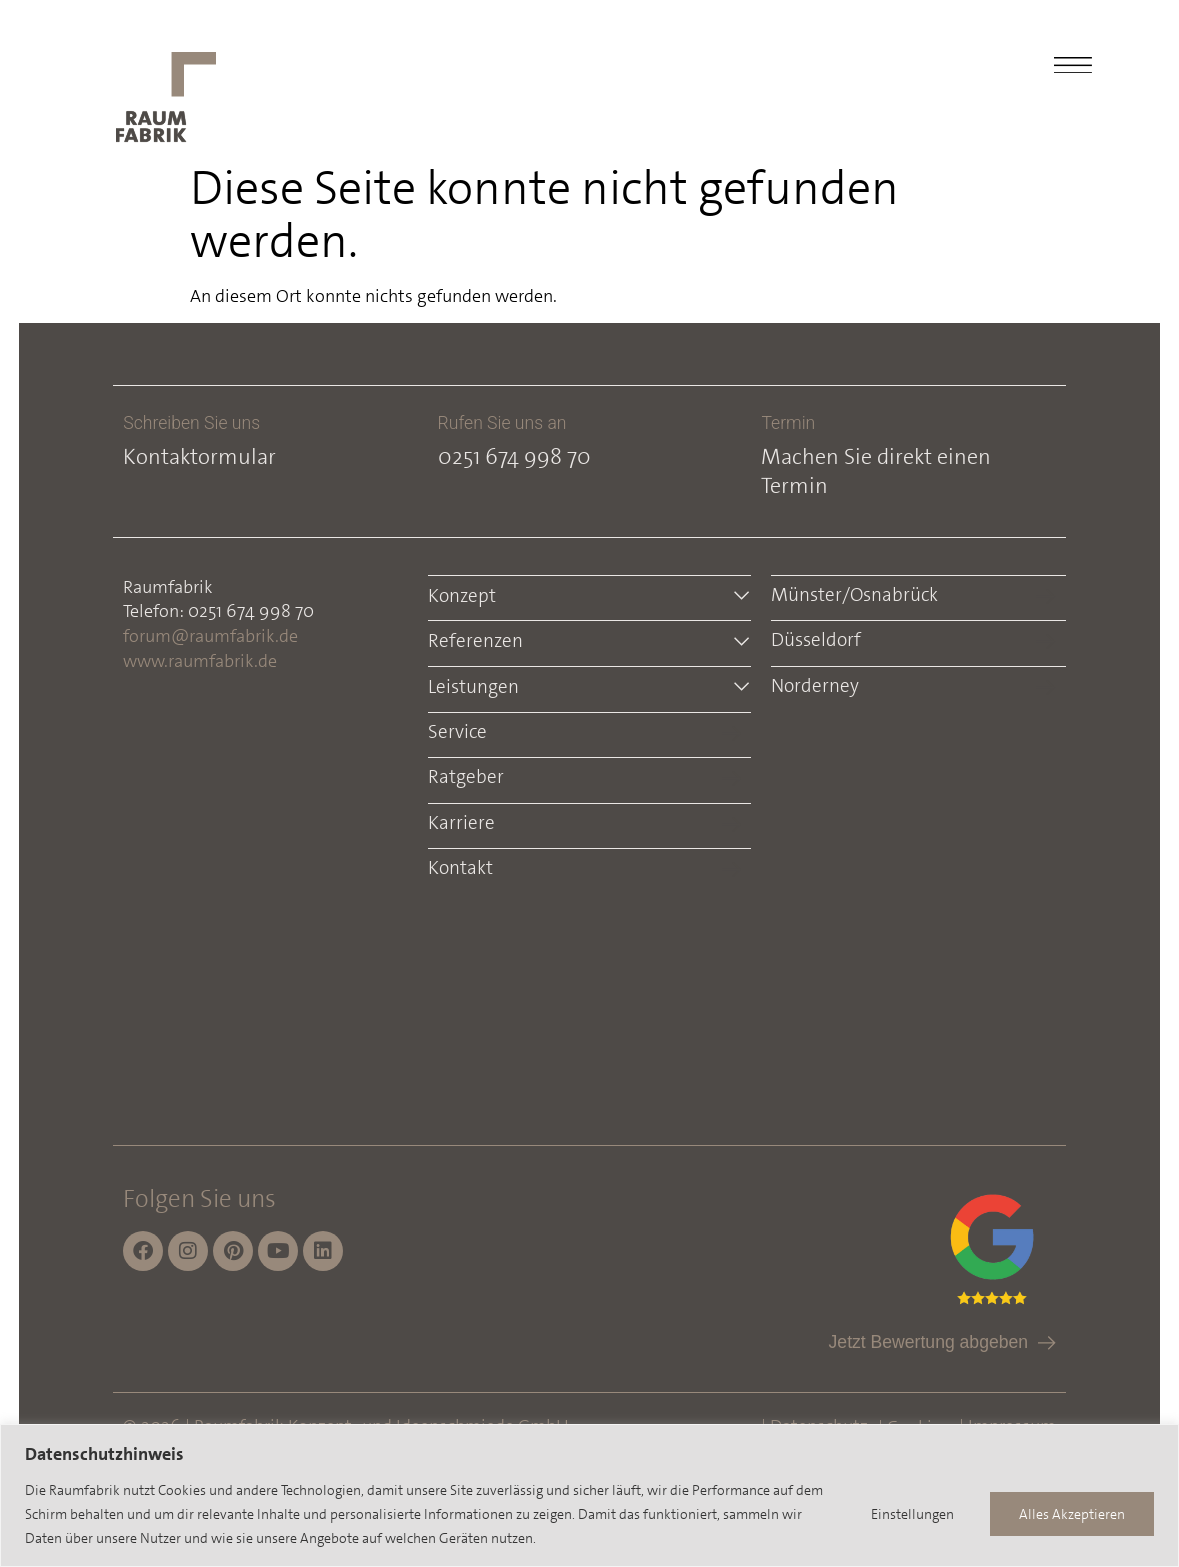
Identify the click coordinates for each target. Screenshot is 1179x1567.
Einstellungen (911, 1514)
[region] (589, 1495)
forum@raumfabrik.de (211, 636)
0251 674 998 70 (514, 456)
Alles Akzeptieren (1072, 1514)
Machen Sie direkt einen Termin (876, 471)
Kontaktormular (200, 456)
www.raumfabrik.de (201, 661)
